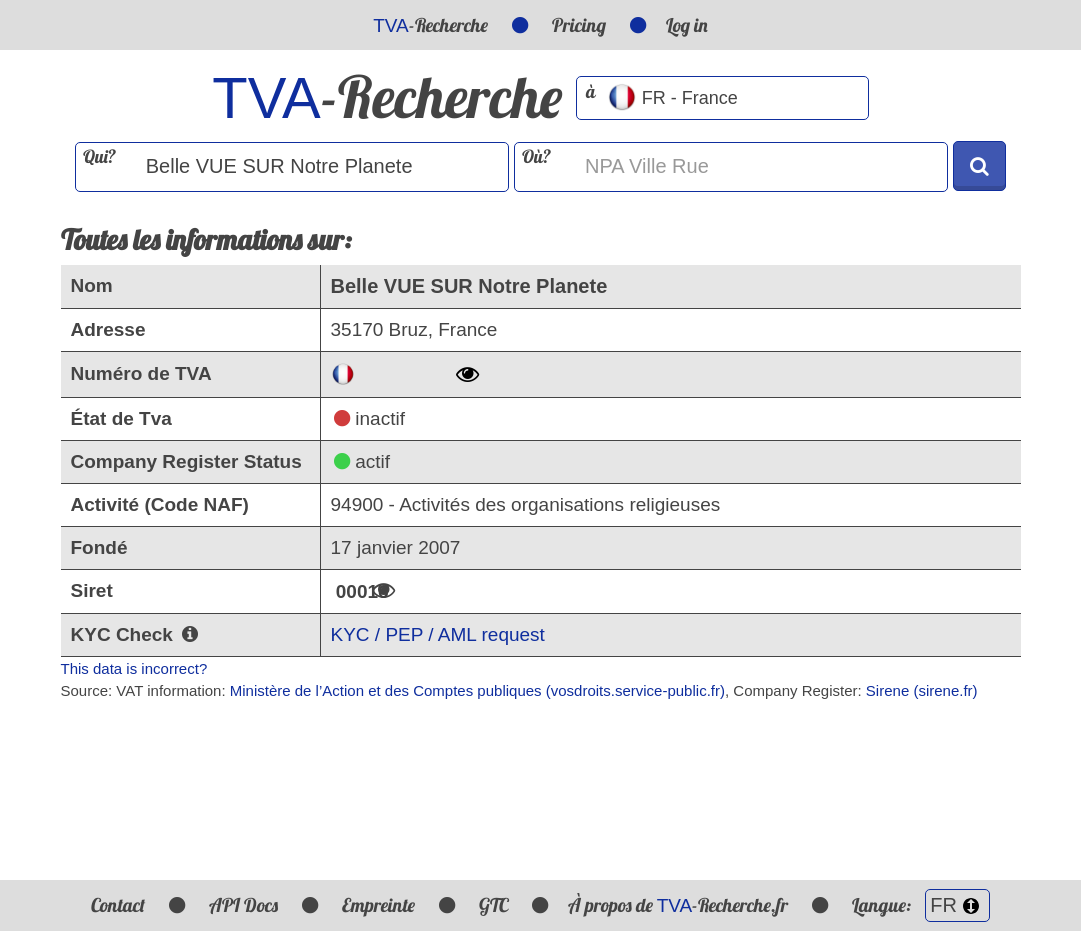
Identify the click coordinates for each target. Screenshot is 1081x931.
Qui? (99, 156)
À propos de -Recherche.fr (678, 905)
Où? (536, 156)
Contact (118, 905)
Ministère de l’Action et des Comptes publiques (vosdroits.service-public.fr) (477, 690)
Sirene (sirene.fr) (922, 690)
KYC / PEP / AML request (438, 634)
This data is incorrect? (134, 668)
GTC (493, 905)
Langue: (921, 905)
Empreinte (378, 905)
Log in (687, 25)
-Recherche (430, 25)
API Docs (243, 905)
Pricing (579, 25)
